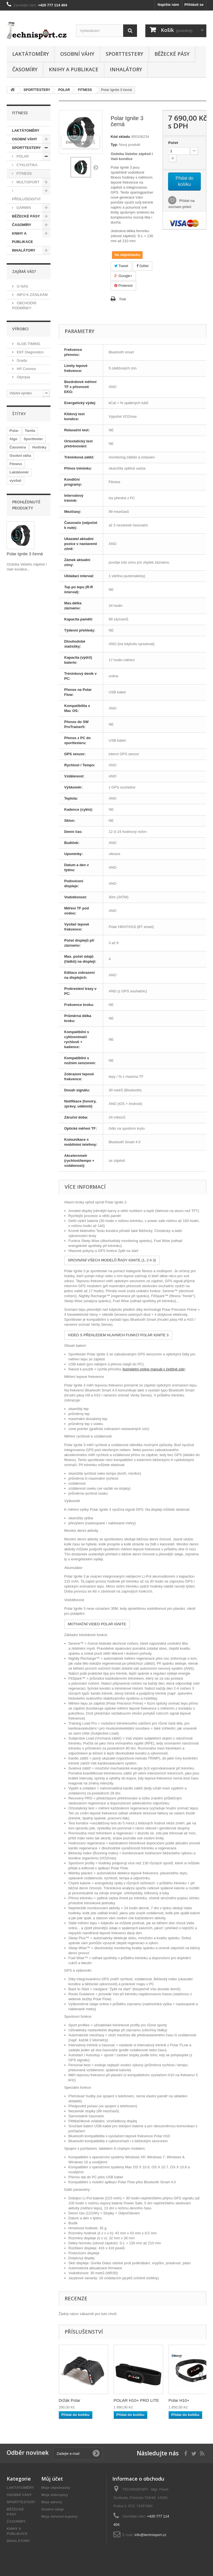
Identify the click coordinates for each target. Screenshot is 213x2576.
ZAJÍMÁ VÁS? (24, 271)
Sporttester (33, 439)
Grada (21, 360)
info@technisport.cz (150, 2535)
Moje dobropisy (54, 2495)
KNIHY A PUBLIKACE (73, 69)
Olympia (23, 377)
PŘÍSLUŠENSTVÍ (26, 199)
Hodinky (39, 447)
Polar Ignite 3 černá (25, 553)
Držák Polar (69, 2400)
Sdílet (142, 266)
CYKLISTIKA (26, 165)
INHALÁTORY (126, 69)
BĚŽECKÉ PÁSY (171, 53)
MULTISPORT (27, 182)
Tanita (30, 431)
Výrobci (20, 328)
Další (95, 167)
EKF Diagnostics (30, 352)
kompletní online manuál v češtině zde (153, 1369)
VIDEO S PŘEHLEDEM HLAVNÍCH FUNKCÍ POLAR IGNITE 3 (118, 1335)
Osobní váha (20, 455)
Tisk (122, 299)
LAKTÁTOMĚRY (30, 53)
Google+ (123, 276)
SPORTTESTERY (124, 53)
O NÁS (22, 286)
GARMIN (23, 208)
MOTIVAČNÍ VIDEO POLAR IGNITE (97, 1624)
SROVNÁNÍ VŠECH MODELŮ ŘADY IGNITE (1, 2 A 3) (112, 1260)
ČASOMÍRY (24, 69)
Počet (173, 143)
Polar (14, 431)
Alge (13, 439)
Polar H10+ (179, 2400)
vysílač (15, 480)
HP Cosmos (26, 369)
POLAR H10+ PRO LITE (136, 2400)
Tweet (121, 266)
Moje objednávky (55, 2488)
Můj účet (52, 2478)
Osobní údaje (52, 2509)
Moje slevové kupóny (59, 2516)
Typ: (114, 145)
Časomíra (17, 447)
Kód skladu (120, 137)
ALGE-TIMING (28, 344)
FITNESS (24, 173)
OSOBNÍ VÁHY (77, 53)
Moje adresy (51, 2502)
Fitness (15, 464)
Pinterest (123, 285)
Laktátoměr (19, 472)
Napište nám (168, 4)
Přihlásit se (194, 4)
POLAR (22, 156)
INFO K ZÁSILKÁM (32, 295)
